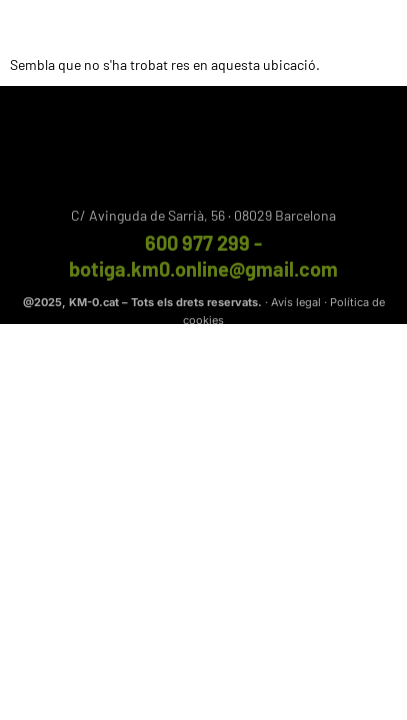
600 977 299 (197, 246)
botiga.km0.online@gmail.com (203, 272)
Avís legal (296, 304)
